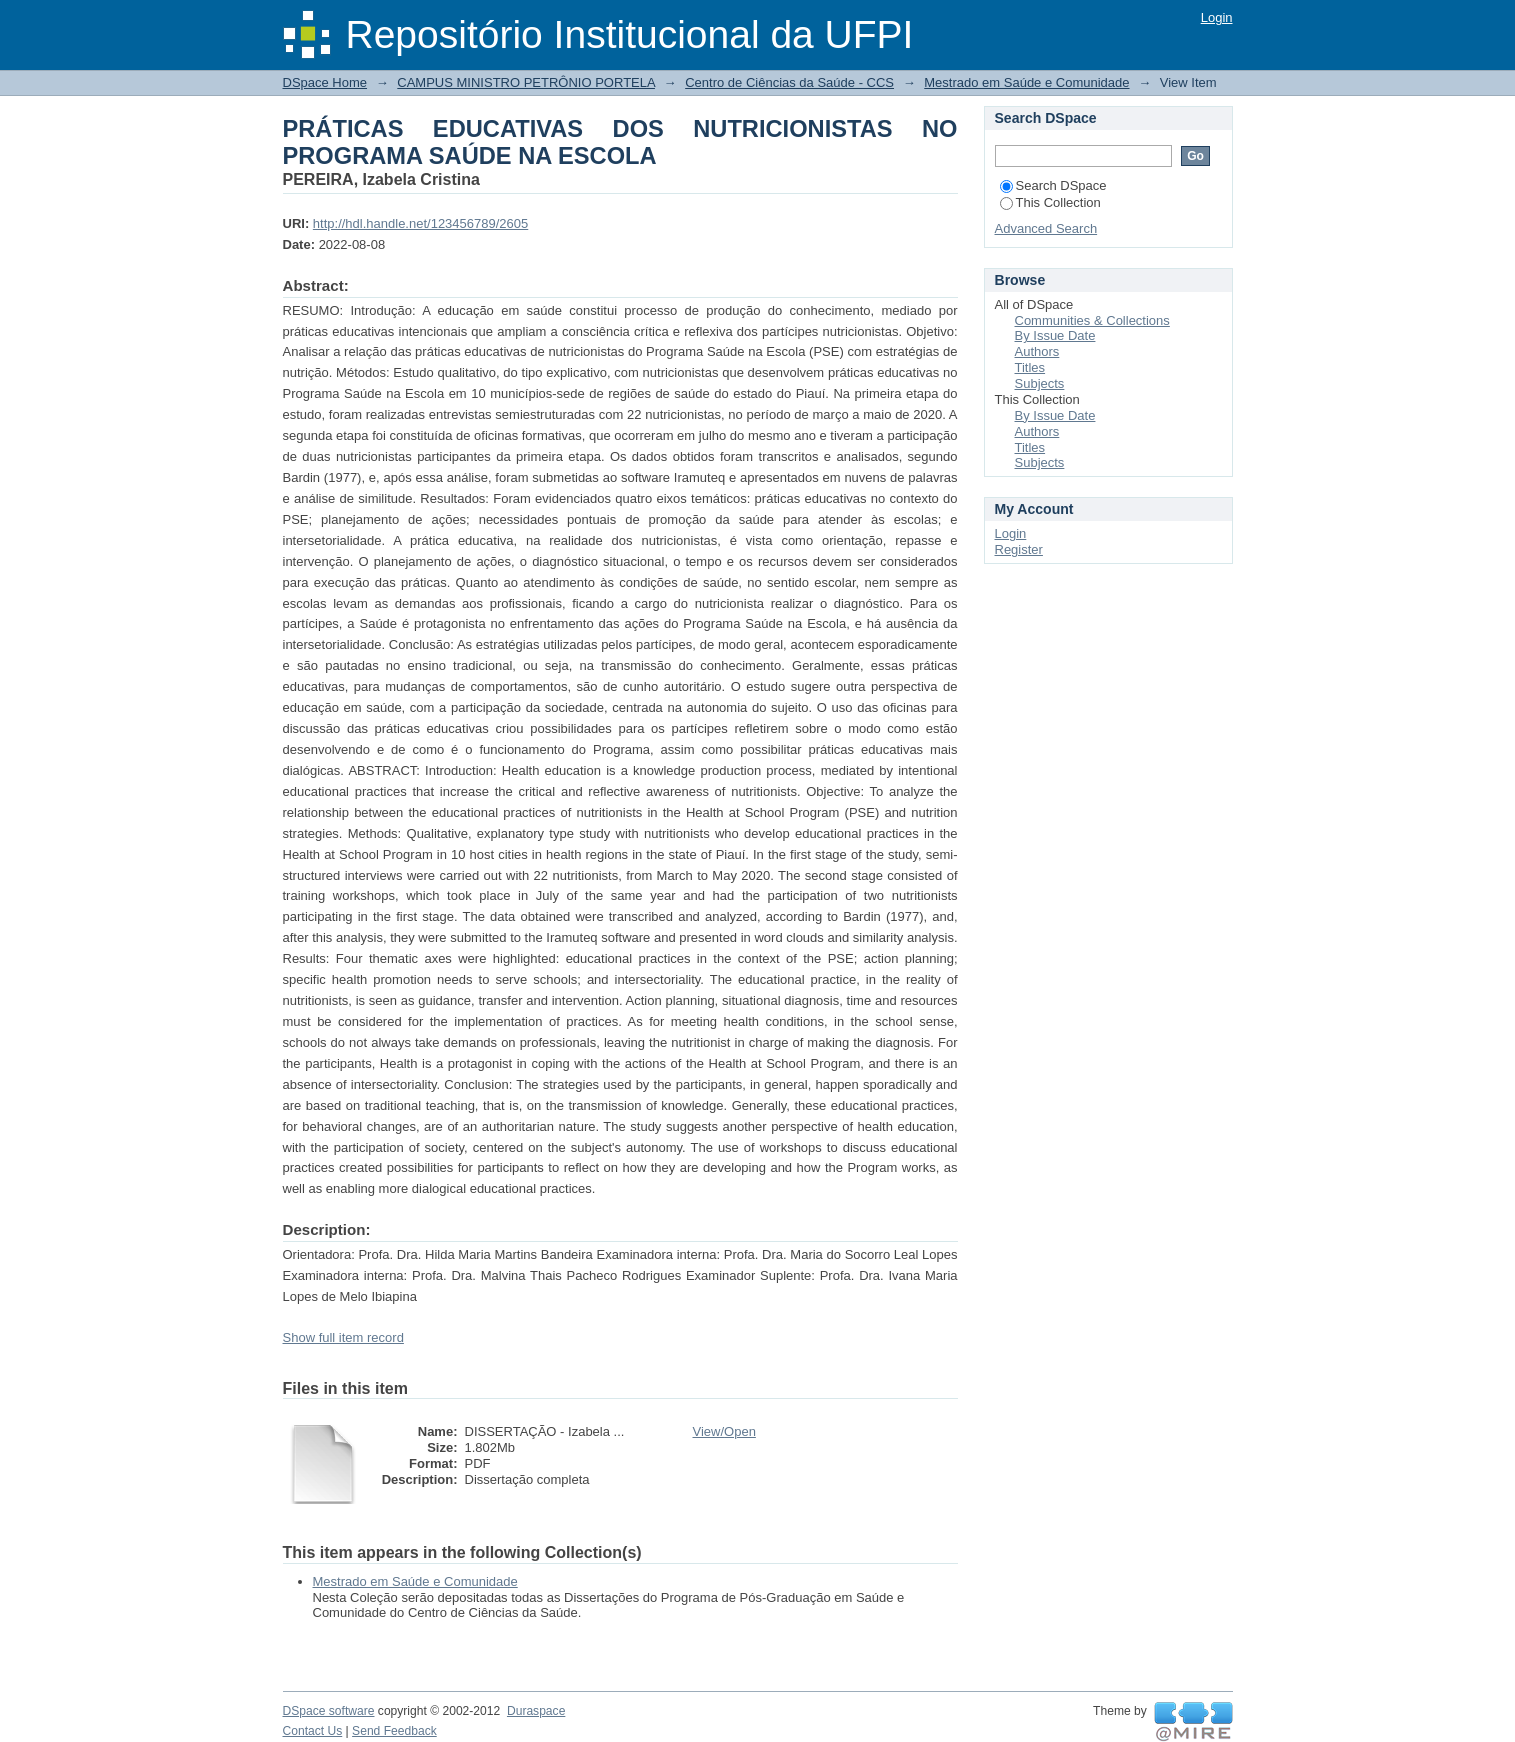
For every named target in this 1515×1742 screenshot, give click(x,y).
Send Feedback (394, 1731)
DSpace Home (325, 82)
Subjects (1040, 383)
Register (1019, 549)
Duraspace (536, 1711)
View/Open (724, 1431)
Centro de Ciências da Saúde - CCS (789, 82)
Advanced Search (1046, 228)
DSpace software (329, 1711)
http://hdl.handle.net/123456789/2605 (420, 223)
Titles (1030, 367)
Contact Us (313, 1731)
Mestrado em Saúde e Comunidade (1026, 82)
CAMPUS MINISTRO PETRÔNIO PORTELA (526, 82)
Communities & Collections (1092, 320)
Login (1217, 17)
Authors (1037, 351)
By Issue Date (1055, 335)
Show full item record (343, 1337)
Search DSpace (1053, 185)
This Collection (1050, 202)
